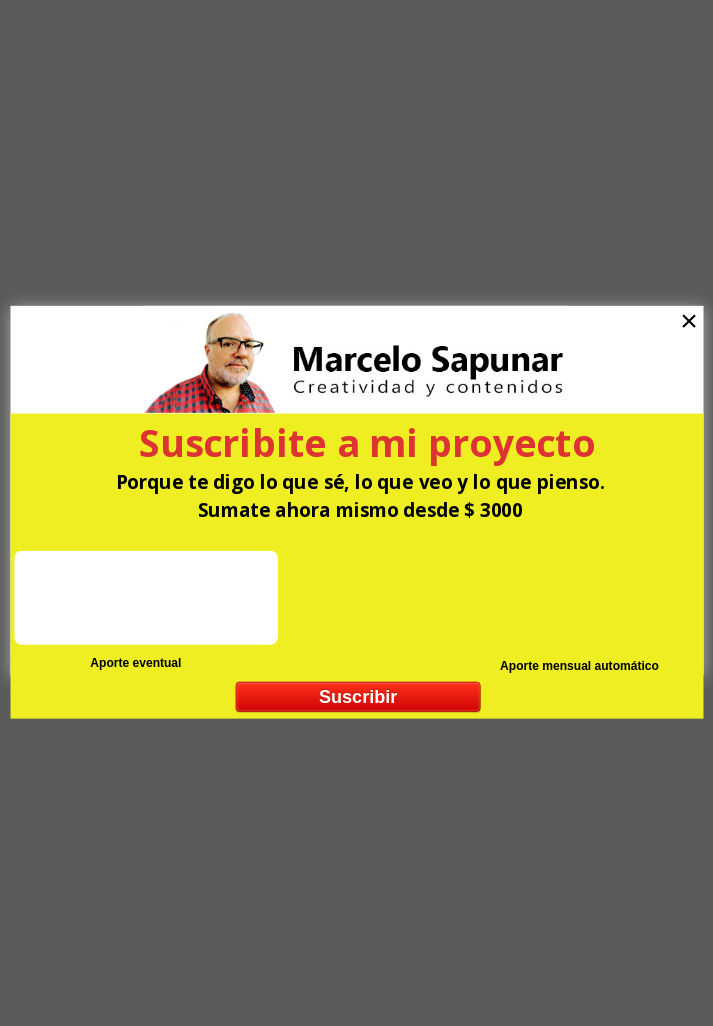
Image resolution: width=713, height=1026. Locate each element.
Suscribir (357, 696)
